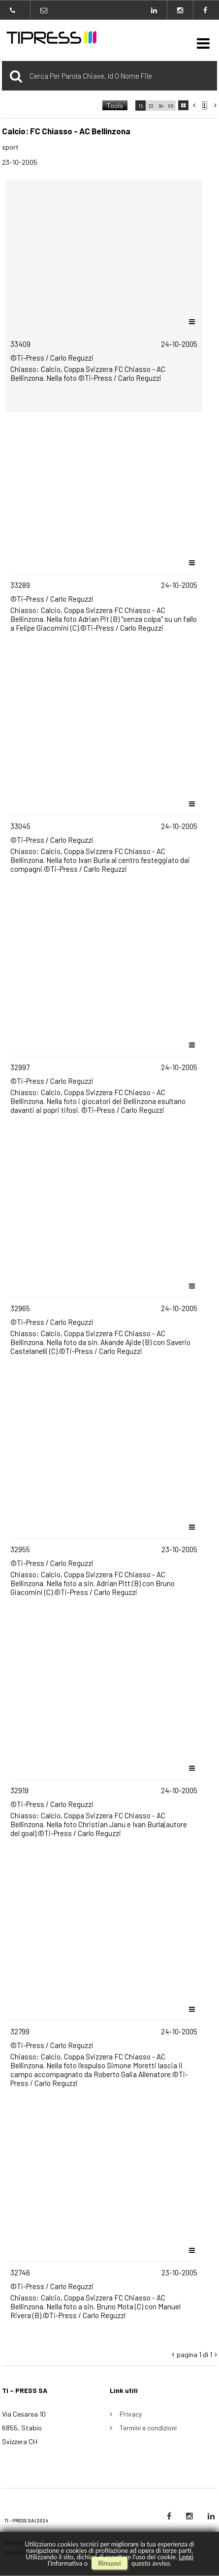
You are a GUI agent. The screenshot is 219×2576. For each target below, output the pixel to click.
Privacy (131, 2414)
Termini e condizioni (148, 2427)
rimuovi (109, 2563)
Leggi (186, 2557)
